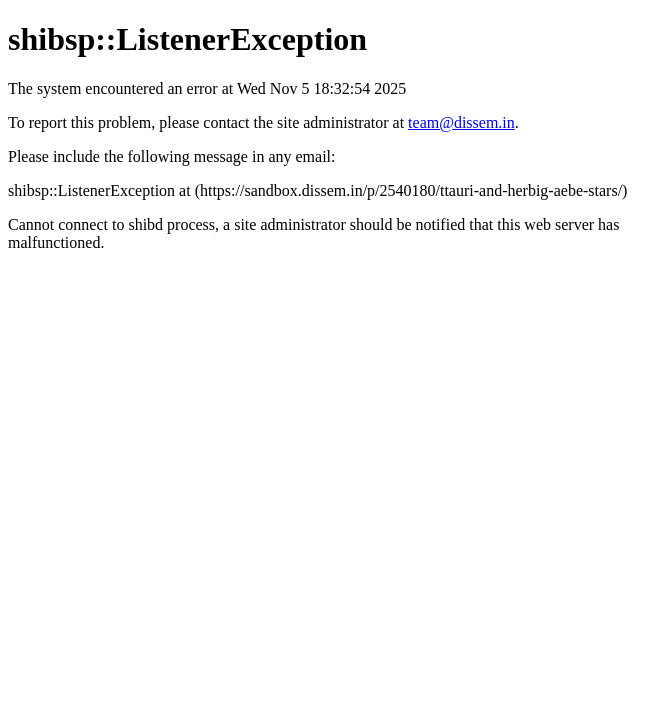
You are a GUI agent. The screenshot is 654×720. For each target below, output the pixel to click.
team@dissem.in (461, 122)
